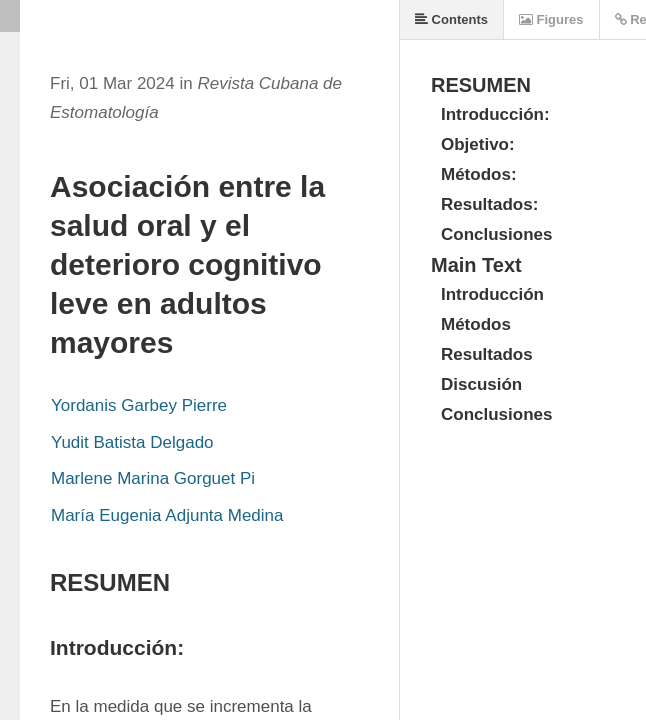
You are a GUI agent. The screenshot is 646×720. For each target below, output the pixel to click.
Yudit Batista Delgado (132, 442)
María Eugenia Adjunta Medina (167, 515)
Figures (551, 19)
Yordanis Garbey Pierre (139, 405)
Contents (451, 19)
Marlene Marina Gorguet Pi (153, 478)
